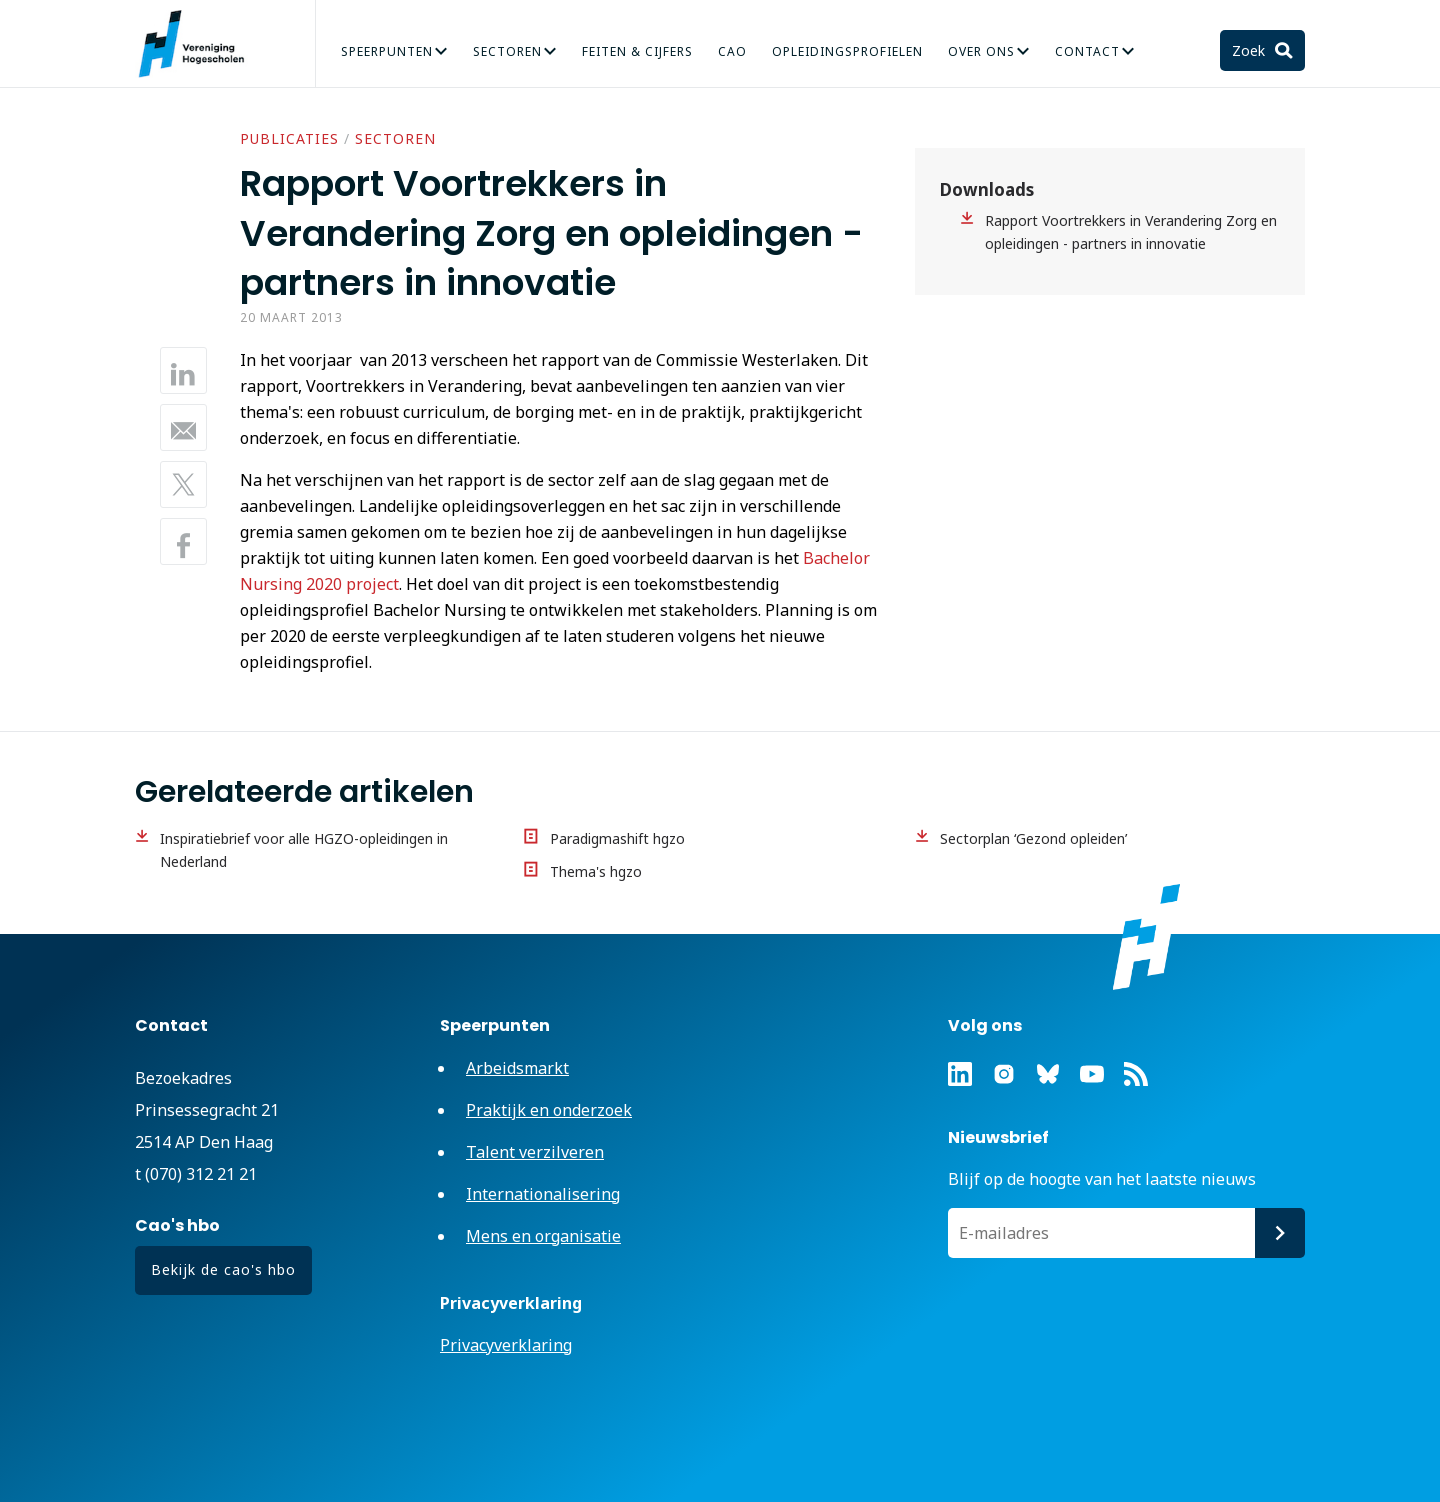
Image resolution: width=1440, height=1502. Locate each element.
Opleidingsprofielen (847, 51)
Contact (1087, 51)
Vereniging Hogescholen (200, 44)
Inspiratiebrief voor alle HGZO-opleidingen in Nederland (304, 850)
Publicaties (289, 138)
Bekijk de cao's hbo (223, 1269)
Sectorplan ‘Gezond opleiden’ (1033, 838)
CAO (732, 51)
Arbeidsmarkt (517, 1068)
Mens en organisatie (543, 1236)
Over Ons (981, 51)
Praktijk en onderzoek (549, 1110)
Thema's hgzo (596, 871)
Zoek (1250, 50)
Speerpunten (387, 51)
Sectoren (507, 51)
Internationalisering (543, 1194)
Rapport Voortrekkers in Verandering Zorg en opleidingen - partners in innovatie (1131, 232)
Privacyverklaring (506, 1345)
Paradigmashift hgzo (617, 838)
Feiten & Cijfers (637, 51)
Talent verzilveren (535, 1152)
